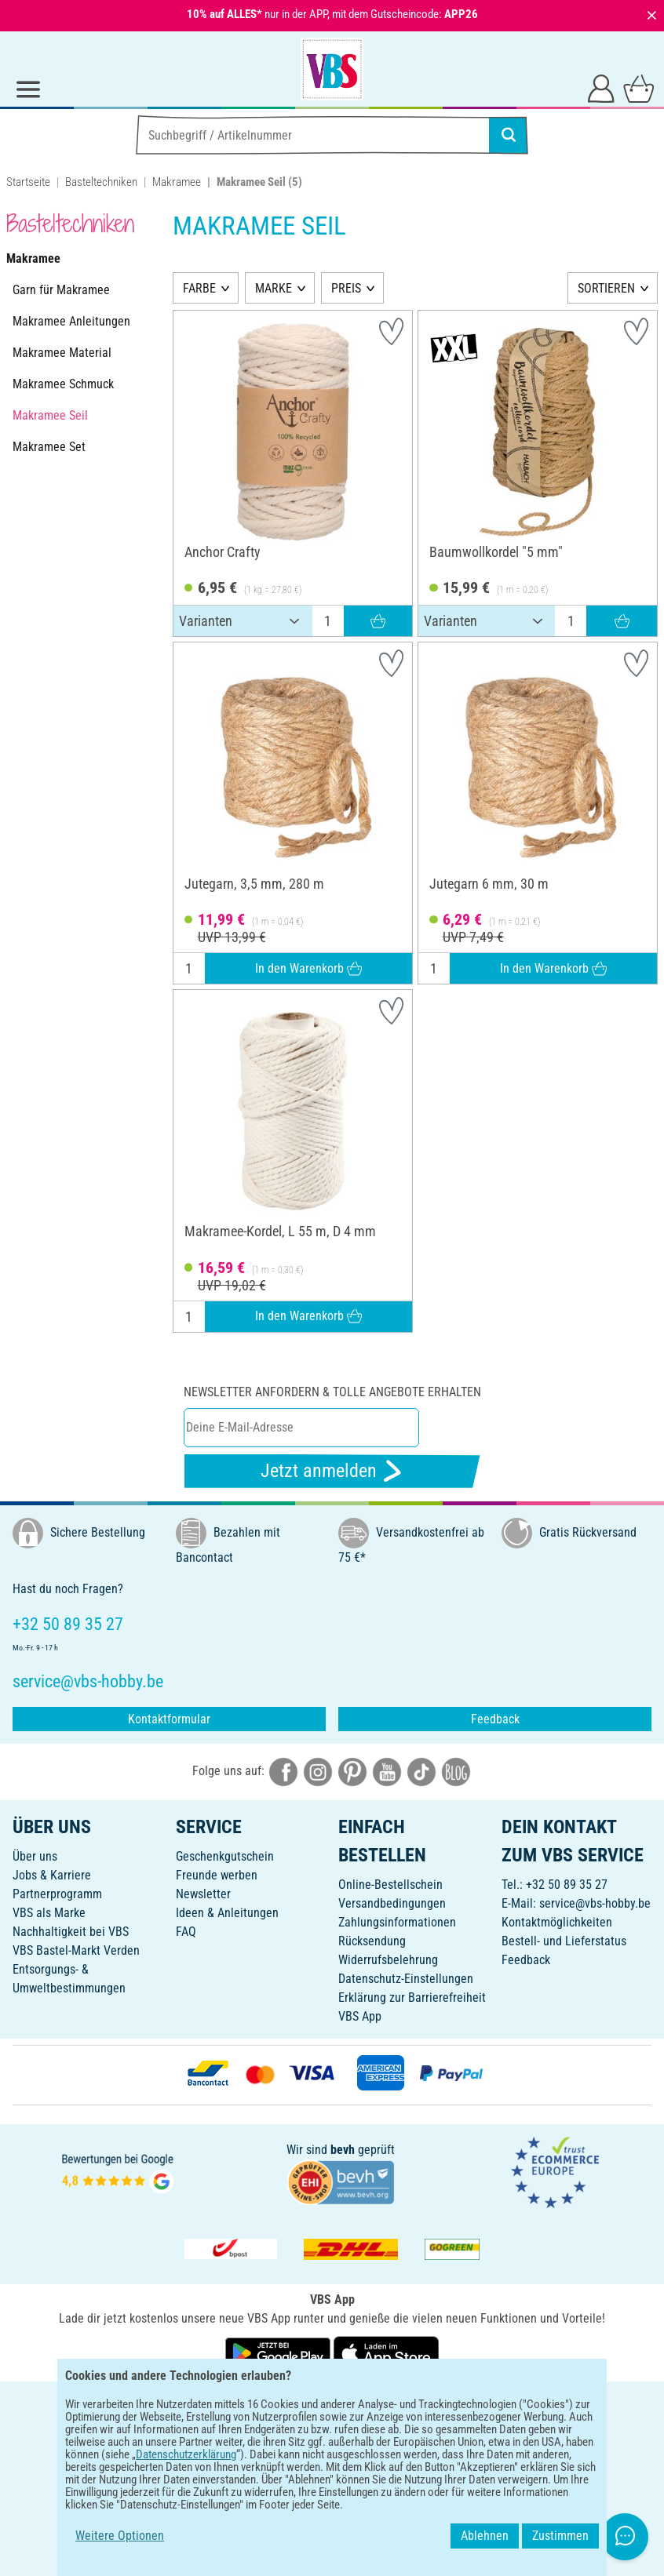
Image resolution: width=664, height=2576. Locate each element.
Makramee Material (62, 352)
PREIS (346, 288)
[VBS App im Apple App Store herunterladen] (386, 2352)
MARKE (273, 288)
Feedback (495, 1719)
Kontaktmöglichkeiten (557, 1922)
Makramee (176, 182)
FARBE (199, 288)
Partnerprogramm (57, 1894)
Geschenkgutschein (225, 1856)
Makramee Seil (50, 415)
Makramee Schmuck (63, 384)
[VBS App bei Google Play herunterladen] (279, 2352)
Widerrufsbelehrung (388, 1959)
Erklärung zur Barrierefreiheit (412, 1997)
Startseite (28, 182)
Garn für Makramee (61, 289)
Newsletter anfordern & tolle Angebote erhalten (332, 1391)
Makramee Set (49, 446)
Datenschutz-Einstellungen (405, 1978)
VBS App (359, 2016)
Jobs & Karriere (52, 1875)
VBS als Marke (49, 1912)
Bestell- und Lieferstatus (564, 1941)
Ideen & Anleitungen (227, 1912)
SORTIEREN (606, 288)
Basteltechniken (101, 182)
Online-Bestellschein (390, 1884)
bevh (342, 2149)
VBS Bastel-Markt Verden (76, 1950)
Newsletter (203, 1894)
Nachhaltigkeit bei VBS (71, 1931)
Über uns (35, 1856)
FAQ (186, 1931)
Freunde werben (216, 1875)
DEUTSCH (332, 2403)
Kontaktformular (169, 1719)
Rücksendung (372, 1941)
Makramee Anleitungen (71, 321)
